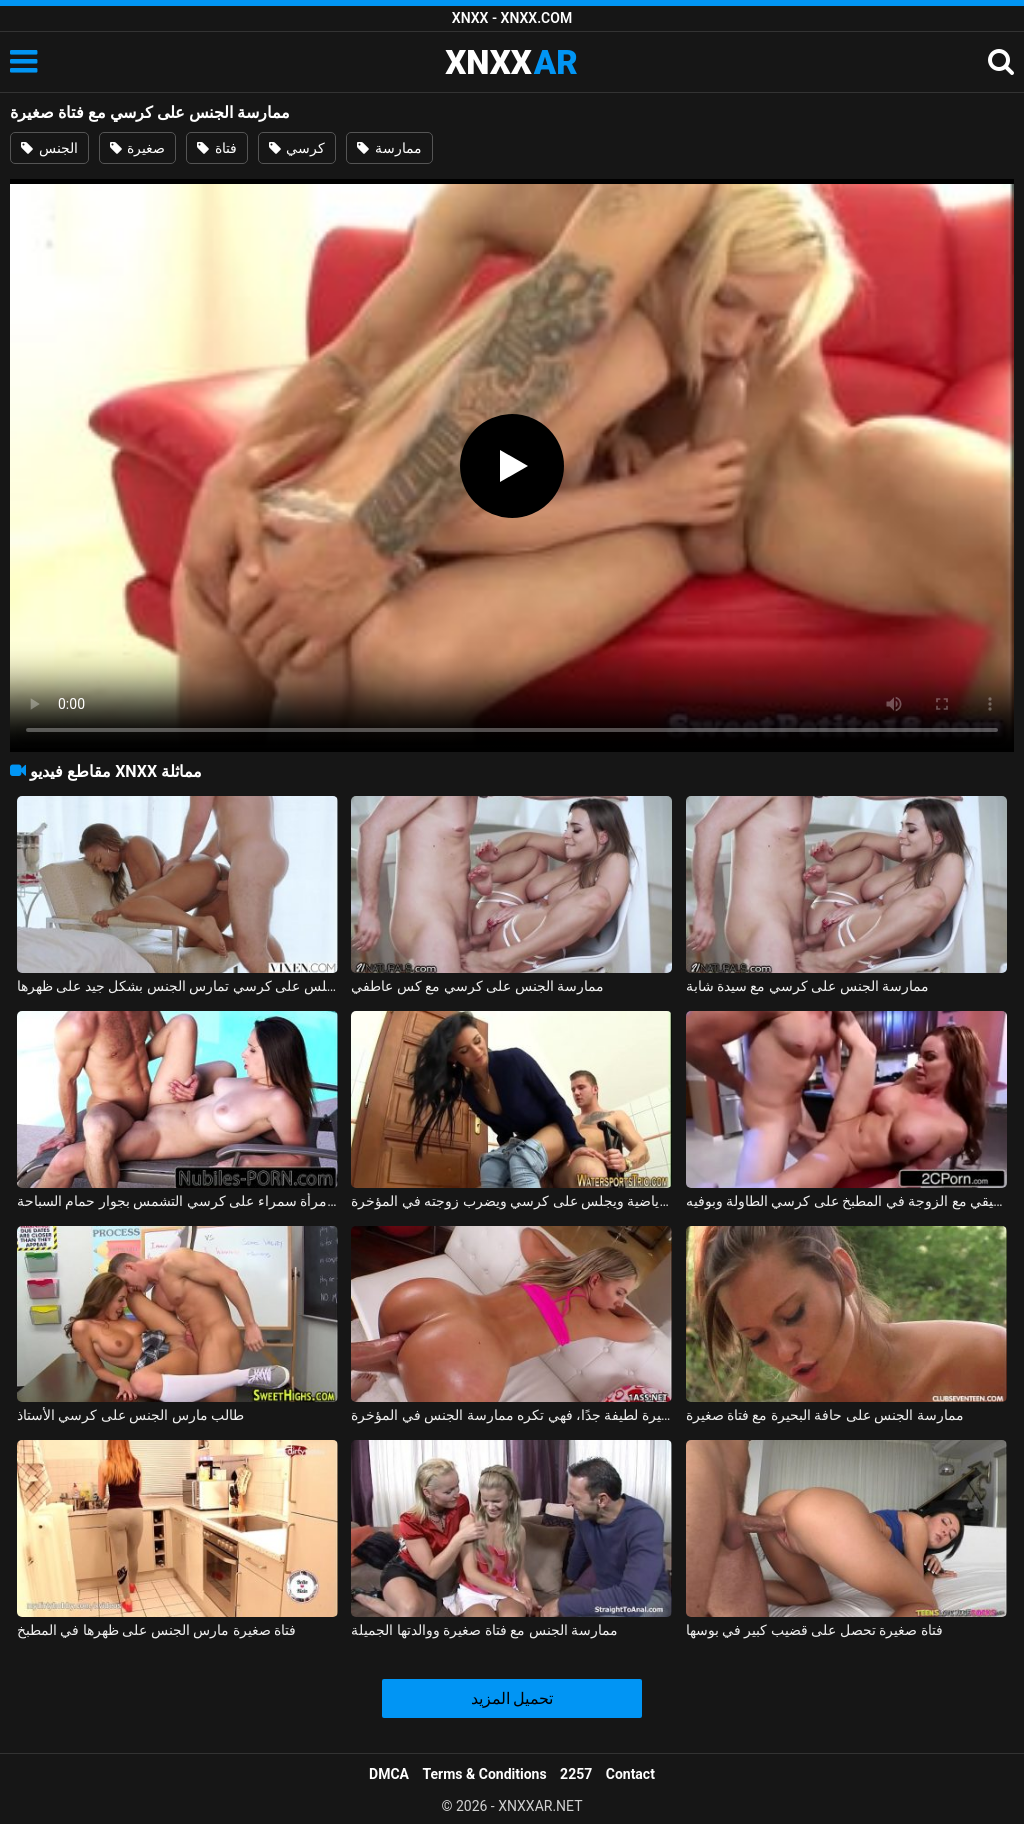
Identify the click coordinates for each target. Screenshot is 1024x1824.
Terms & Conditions (485, 1774)
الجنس (49, 148)
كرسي (297, 148)
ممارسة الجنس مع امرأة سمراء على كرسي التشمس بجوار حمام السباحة (177, 1201)
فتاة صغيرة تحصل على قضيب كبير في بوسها (814, 1630)
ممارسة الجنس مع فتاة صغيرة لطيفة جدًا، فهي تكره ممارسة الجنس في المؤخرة (511, 1415)
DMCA (389, 1774)
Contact (630, 1774)
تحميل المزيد (512, 1698)
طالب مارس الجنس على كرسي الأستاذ (130, 1415)
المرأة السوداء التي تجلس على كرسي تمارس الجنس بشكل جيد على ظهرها (177, 986)
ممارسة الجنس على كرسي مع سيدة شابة (808, 986)
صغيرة (137, 148)
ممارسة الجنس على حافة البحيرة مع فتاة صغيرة (825, 1415)
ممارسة (389, 148)
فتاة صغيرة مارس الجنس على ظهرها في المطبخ (156, 1630)
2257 (576, 1774)
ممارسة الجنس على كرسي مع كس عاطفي (477, 986)
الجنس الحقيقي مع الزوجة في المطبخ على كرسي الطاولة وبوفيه (846, 1201)
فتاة (216, 148)
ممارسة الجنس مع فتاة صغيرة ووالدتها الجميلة (484, 1630)
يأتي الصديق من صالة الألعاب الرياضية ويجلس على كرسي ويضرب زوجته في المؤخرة (511, 1201)
